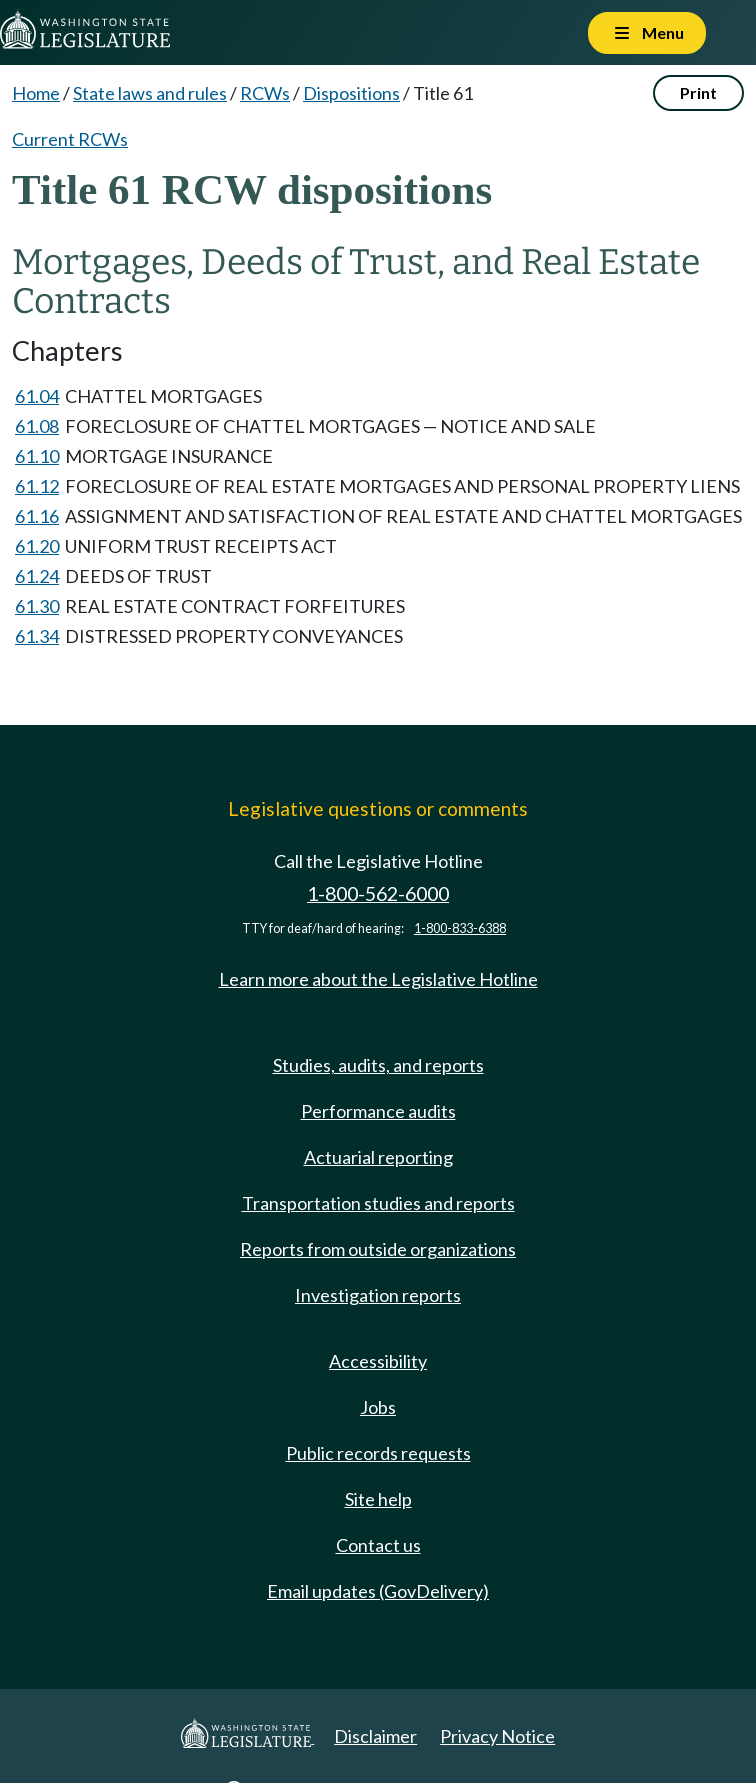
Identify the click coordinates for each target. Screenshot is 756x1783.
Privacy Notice (497, 1736)
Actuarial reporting (378, 1157)
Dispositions (351, 93)
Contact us (378, 1545)
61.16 (37, 516)
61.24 (37, 576)
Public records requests (378, 1453)
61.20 (37, 546)
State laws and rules (150, 93)
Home (36, 93)
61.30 (37, 606)
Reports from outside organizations (378, 1249)
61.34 (37, 636)
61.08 (37, 426)
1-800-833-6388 (460, 928)
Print (698, 92)
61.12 (37, 486)
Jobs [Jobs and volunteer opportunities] (378, 1407)
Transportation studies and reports (378, 1203)
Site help (378, 1499)
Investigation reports (378, 1295)
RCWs (265, 93)
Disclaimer (375, 1736)
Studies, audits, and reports (378, 1065)
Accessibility (378, 1361)
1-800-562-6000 (378, 893)
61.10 (37, 456)
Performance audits (378, 1111)
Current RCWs (70, 139)
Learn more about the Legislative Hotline (378, 979)
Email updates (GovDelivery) (378, 1591)
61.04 (37, 396)
